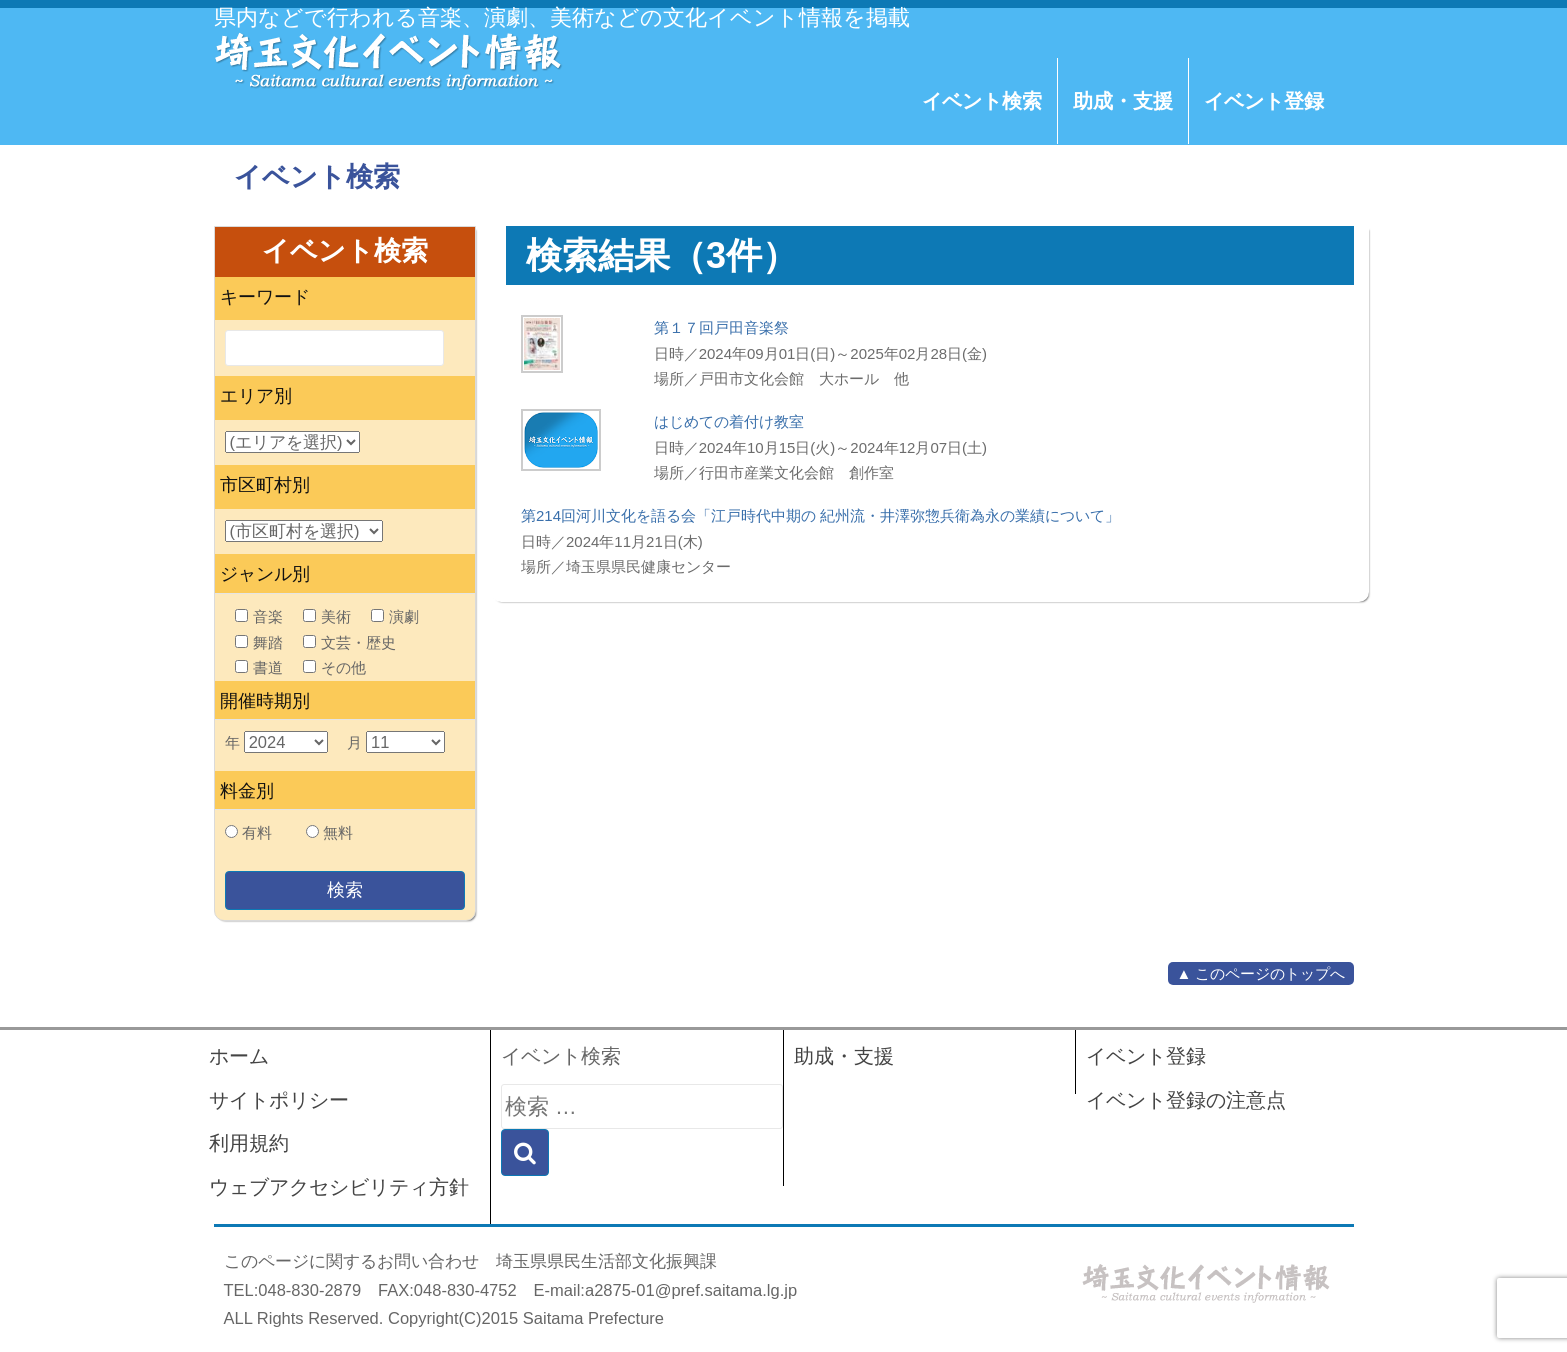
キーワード (265, 297)
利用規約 (249, 1143)
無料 (338, 832)
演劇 (395, 616)
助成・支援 (1123, 101)
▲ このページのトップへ (1260, 973)
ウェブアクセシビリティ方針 (339, 1187)
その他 (334, 667)
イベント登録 (1264, 101)
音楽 (259, 616)
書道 (259, 667)
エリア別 (256, 396)
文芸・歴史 (349, 642)
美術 (327, 616)
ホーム (239, 1056)
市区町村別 (265, 485)
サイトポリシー (279, 1100)
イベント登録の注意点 (1186, 1100)
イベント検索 (982, 101)
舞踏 (259, 642)
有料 (257, 832)
